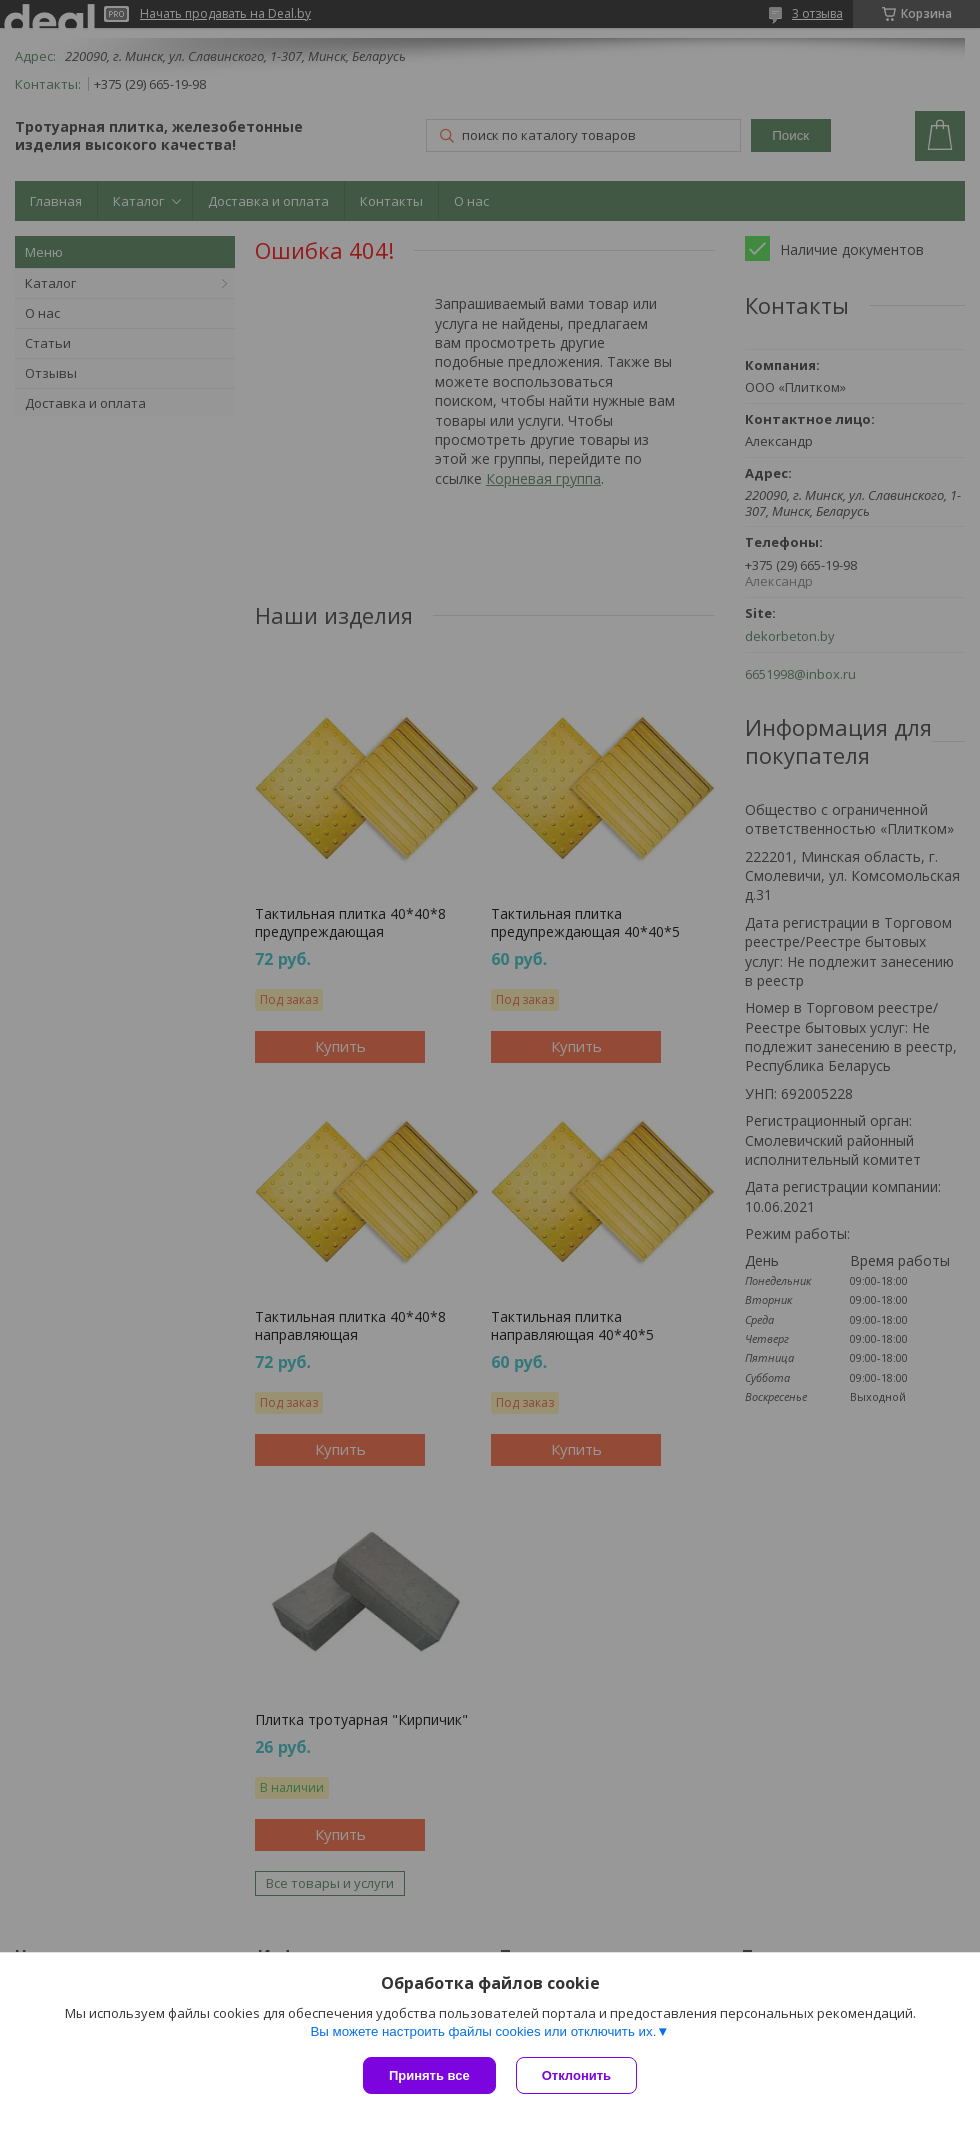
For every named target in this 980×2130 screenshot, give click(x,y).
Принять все (429, 2075)
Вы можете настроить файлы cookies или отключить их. (483, 2031)
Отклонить (576, 2075)
